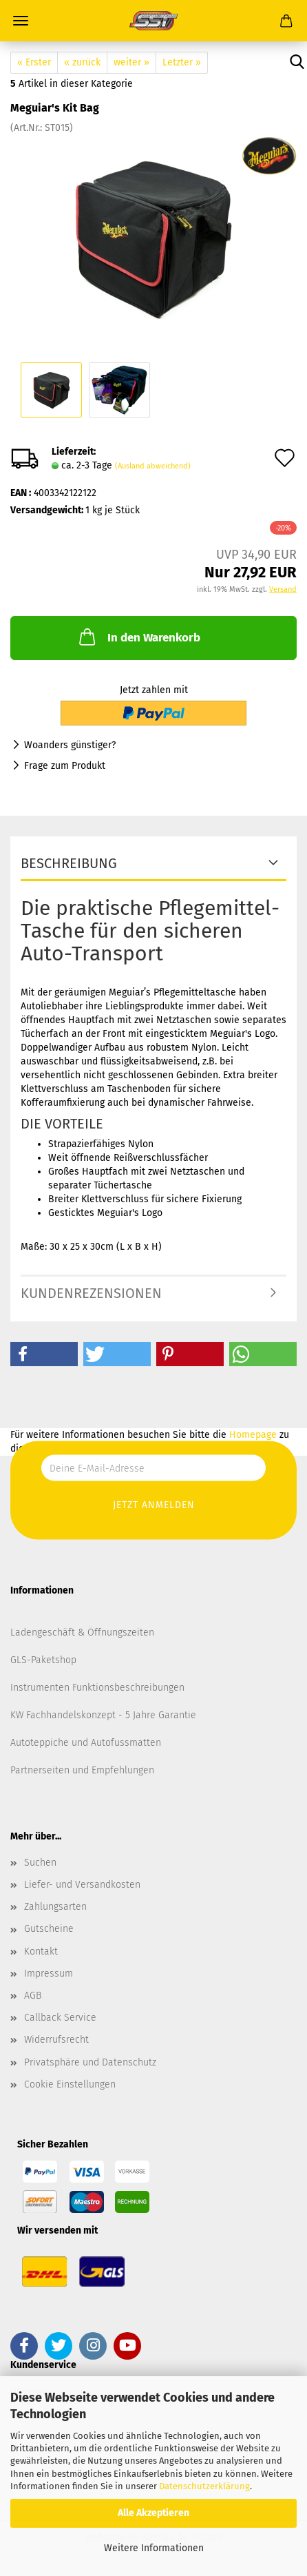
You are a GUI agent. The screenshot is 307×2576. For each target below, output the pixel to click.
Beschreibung (69, 863)
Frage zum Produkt (64, 766)
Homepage (253, 1435)
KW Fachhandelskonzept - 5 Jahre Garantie (103, 1715)
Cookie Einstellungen (70, 2084)
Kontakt (41, 1951)
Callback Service (60, 2017)
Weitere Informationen (154, 2548)
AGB (32, 1995)
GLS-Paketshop (43, 1660)
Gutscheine (49, 1929)
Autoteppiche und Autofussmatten (85, 1743)
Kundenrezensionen (91, 1293)
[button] (44, 1354)
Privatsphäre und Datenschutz (90, 2062)
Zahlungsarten (55, 1907)
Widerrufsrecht (56, 2040)
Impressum (48, 1973)
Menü (20, 20)
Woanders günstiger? (70, 745)
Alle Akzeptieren (153, 2513)
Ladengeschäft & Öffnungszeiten (82, 1632)
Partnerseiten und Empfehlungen (82, 1770)
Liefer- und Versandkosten (82, 1884)
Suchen (40, 1862)
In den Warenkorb (138, 637)
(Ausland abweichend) (153, 466)
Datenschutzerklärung (204, 2486)
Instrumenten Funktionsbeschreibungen (97, 1687)
